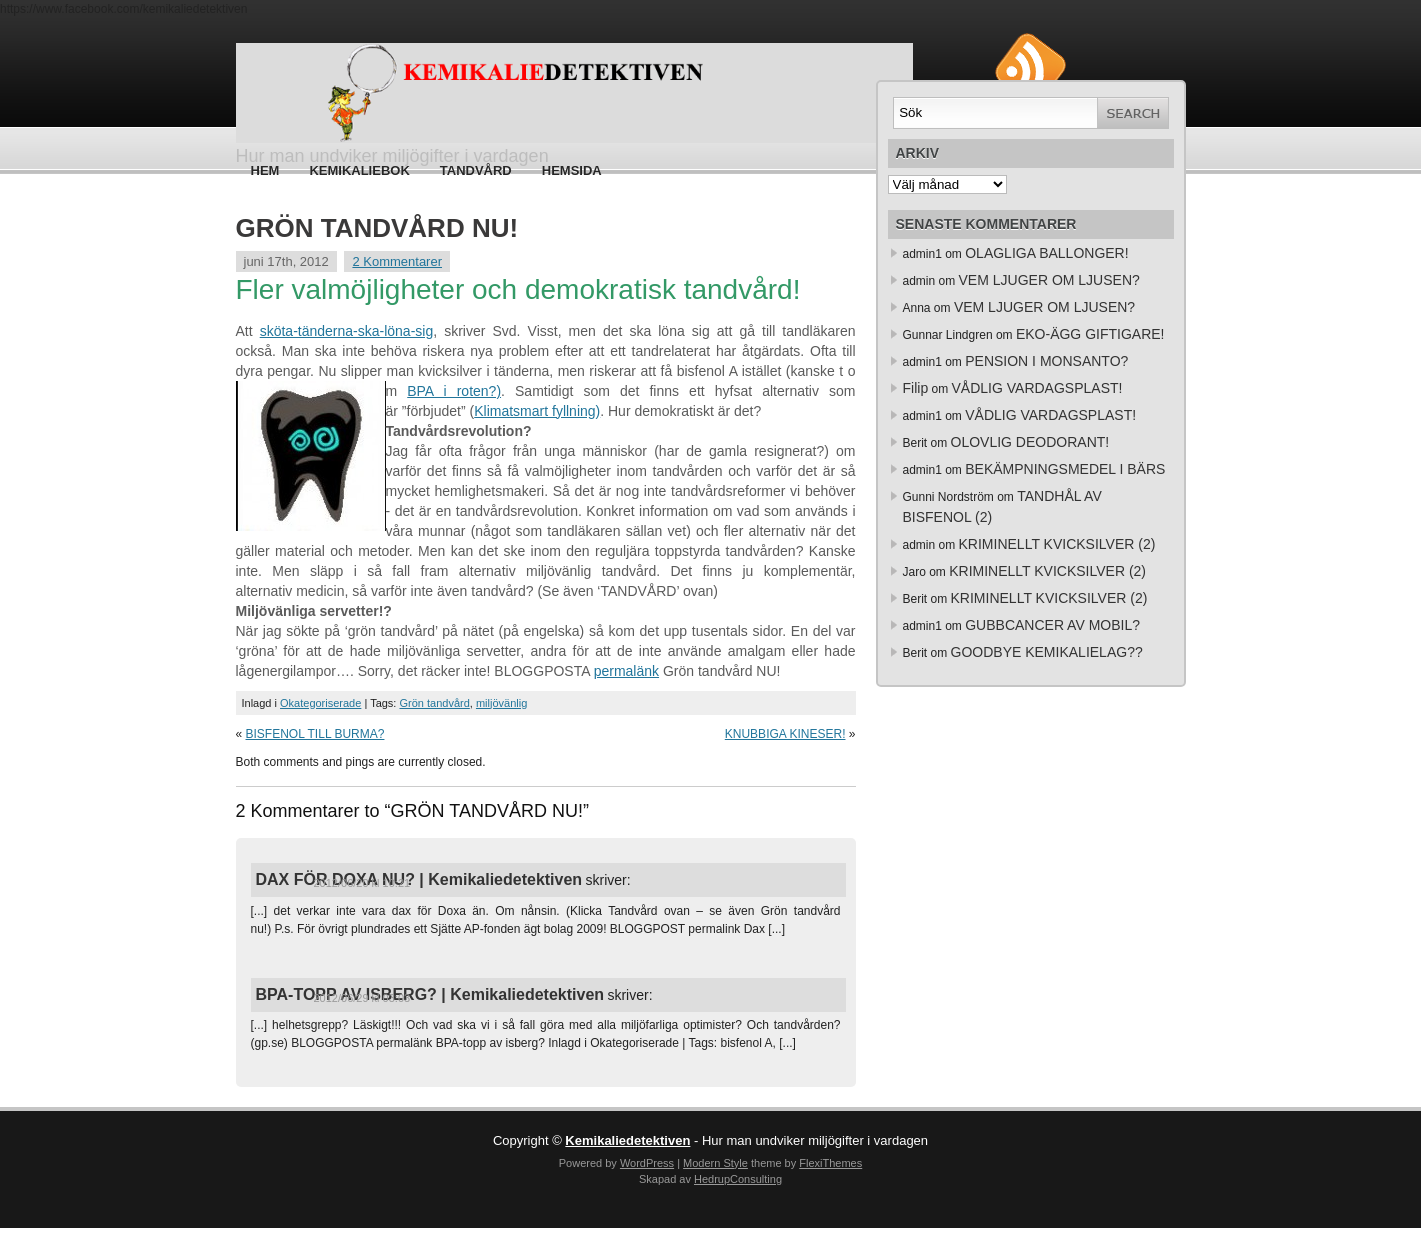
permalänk (626, 671)
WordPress (647, 1163)
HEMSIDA (572, 170)
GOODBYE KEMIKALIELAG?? (1047, 652)
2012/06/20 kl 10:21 (362, 883)
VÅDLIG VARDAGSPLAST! (1037, 388)
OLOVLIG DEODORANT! (1030, 442)
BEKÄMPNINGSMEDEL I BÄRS (1065, 469)
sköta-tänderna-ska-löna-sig (347, 331)
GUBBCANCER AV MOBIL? (1052, 625)
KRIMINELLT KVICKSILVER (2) (1057, 544)
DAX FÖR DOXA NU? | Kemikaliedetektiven (419, 879)
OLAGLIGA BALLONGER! (1046, 253)
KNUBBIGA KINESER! (785, 734)
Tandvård (476, 170)
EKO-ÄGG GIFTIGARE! (1090, 334)
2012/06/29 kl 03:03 (362, 998)
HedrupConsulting (738, 1179)
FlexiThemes (830, 1163)
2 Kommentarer (397, 261)
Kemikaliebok (359, 170)
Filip (916, 388)
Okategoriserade (320, 703)
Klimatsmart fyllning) (537, 411)
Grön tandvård (434, 703)
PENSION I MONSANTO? (1046, 361)
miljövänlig (501, 703)
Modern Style (715, 1163)
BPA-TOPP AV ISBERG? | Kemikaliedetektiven (430, 994)
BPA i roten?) (454, 391)
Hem (265, 170)
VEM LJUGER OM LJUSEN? (1049, 280)
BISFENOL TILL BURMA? (315, 734)
